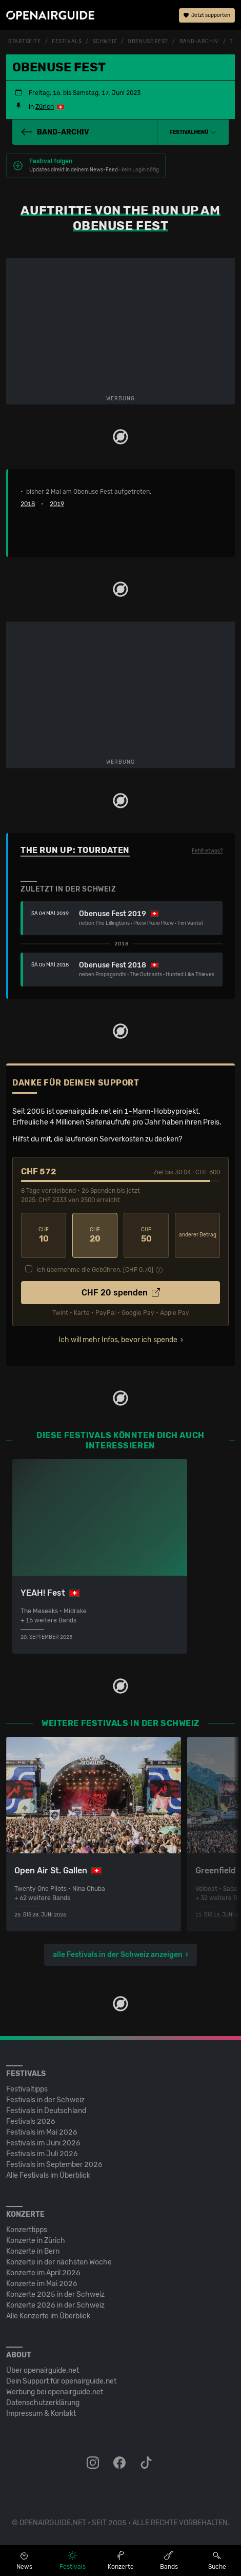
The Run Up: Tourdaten (75, 850)
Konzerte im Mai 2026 (41, 2283)
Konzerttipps (26, 2229)
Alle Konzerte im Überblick (48, 2316)
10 (44, 1235)
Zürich (44, 106)
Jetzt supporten (207, 15)
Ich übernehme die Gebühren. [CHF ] (94, 1269)
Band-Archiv (199, 41)
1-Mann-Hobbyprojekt (161, 1111)
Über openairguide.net (42, 2370)
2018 (28, 504)
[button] (193, 132)
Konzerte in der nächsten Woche (59, 2262)
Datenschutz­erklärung (42, 2402)
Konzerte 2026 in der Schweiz (55, 2305)
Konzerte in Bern (32, 2251)
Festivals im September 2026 (54, 2164)
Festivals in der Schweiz (45, 2100)
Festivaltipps (27, 2089)
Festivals (67, 41)
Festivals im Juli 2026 (42, 2153)
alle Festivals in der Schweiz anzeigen (118, 1954)
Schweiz (105, 41)
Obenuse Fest (148, 41)
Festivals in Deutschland (46, 2110)
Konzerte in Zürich (35, 2240)
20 (95, 1235)
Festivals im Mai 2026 (41, 2132)
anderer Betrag (197, 1235)
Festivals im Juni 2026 (43, 2143)
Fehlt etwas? (207, 851)
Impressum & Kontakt (41, 2413)
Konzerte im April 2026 (43, 2273)
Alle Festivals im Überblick (48, 2175)
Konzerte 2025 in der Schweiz (55, 2294)
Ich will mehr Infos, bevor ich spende (117, 1339)
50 (146, 1235)
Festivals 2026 (30, 2121)
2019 (57, 504)
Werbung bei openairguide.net (54, 2392)
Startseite (24, 41)
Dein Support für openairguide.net (61, 2381)
